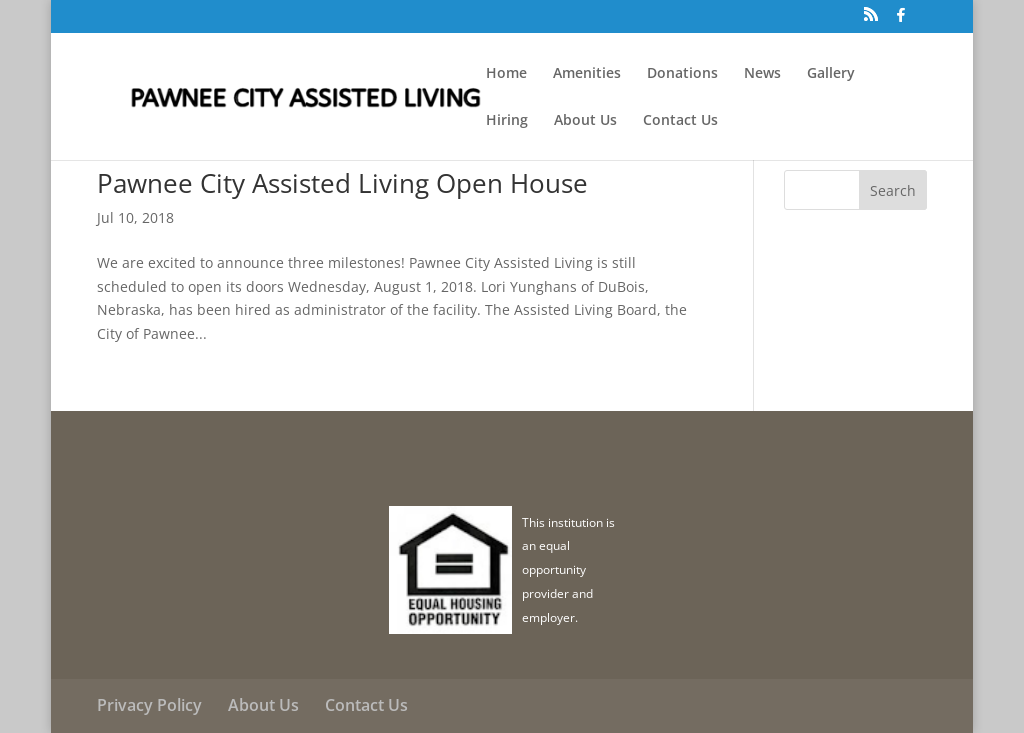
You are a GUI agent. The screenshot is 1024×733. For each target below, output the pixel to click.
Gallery (831, 74)
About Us (585, 121)
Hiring (507, 121)
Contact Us (680, 121)
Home (506, 74)
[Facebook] (901, 20)
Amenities (587, 74)
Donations (682, 74)
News (762, 74)
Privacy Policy (149, 705)
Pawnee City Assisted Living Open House (342, 183)
